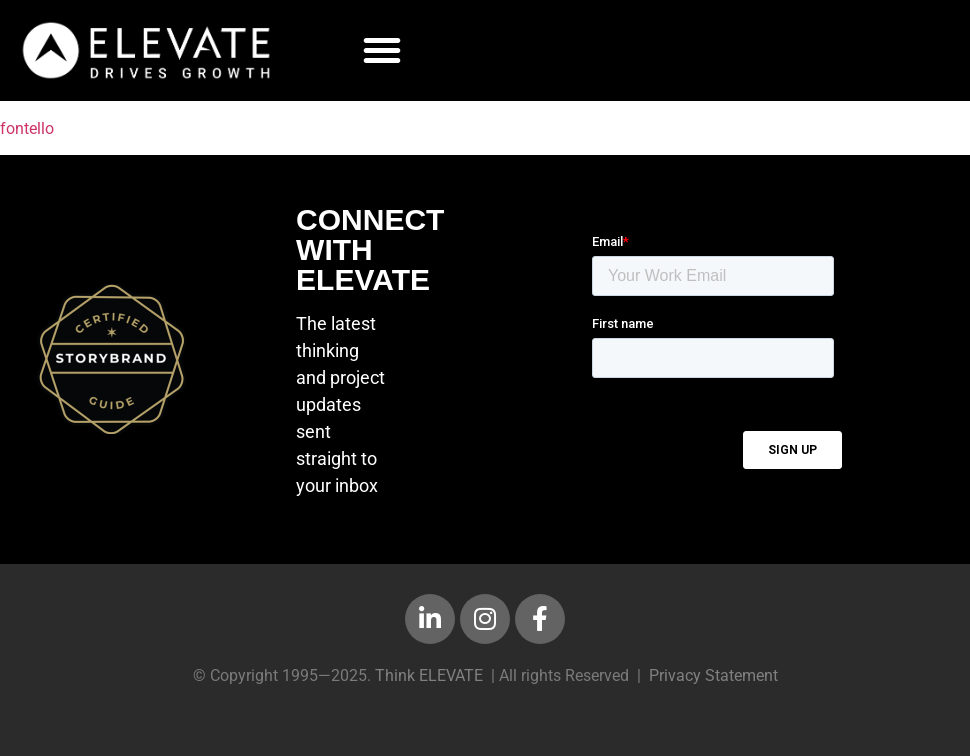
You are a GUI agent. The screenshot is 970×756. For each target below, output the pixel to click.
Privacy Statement (713, 675)
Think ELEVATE (429, 675)
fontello (27, 128)
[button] (382, 50)
